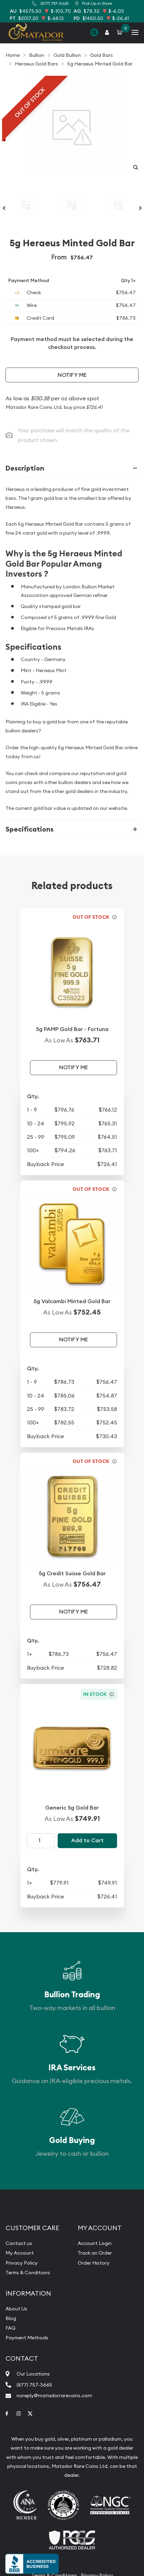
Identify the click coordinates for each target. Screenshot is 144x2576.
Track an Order (95, 2253)
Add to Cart (87, 1840)
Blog (11, 2318)
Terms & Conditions (28, 2272)
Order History (93, 2263)
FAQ (11, 2328)
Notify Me (72, 375)
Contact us (19, 2243)
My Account (20, 2253)
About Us (16, 2309)
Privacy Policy (22, 2263)
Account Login (95, 2243)
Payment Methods (27, 2338)
